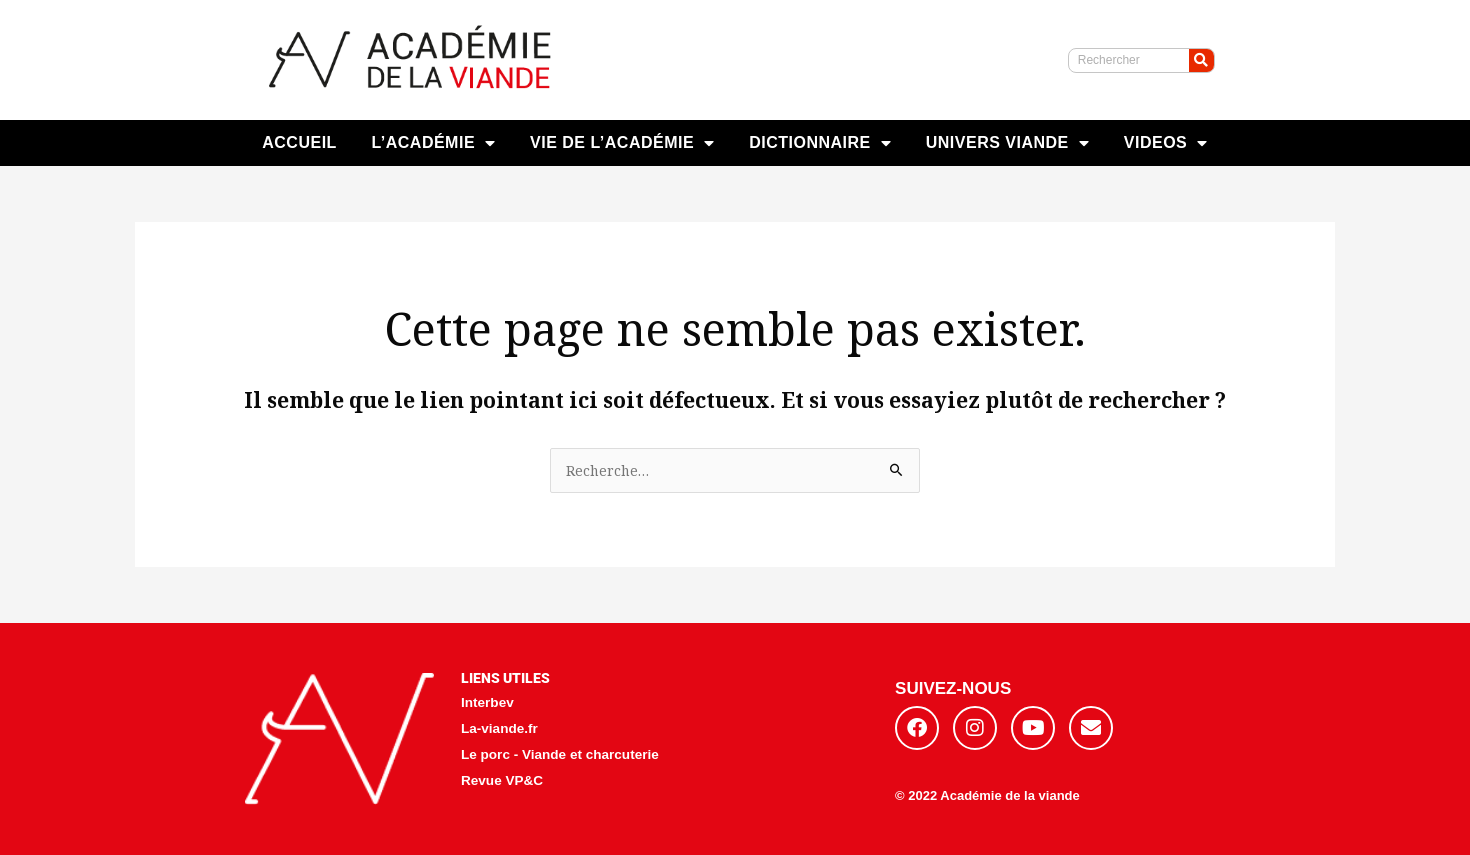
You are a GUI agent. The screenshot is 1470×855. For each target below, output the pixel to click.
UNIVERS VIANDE (1008, 143)
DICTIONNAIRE (820, 143)
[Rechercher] (1201, 60)
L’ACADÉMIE (433, 143)
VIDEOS (1166, 143)
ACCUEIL (299, 142)
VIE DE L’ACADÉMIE (622, 143)
